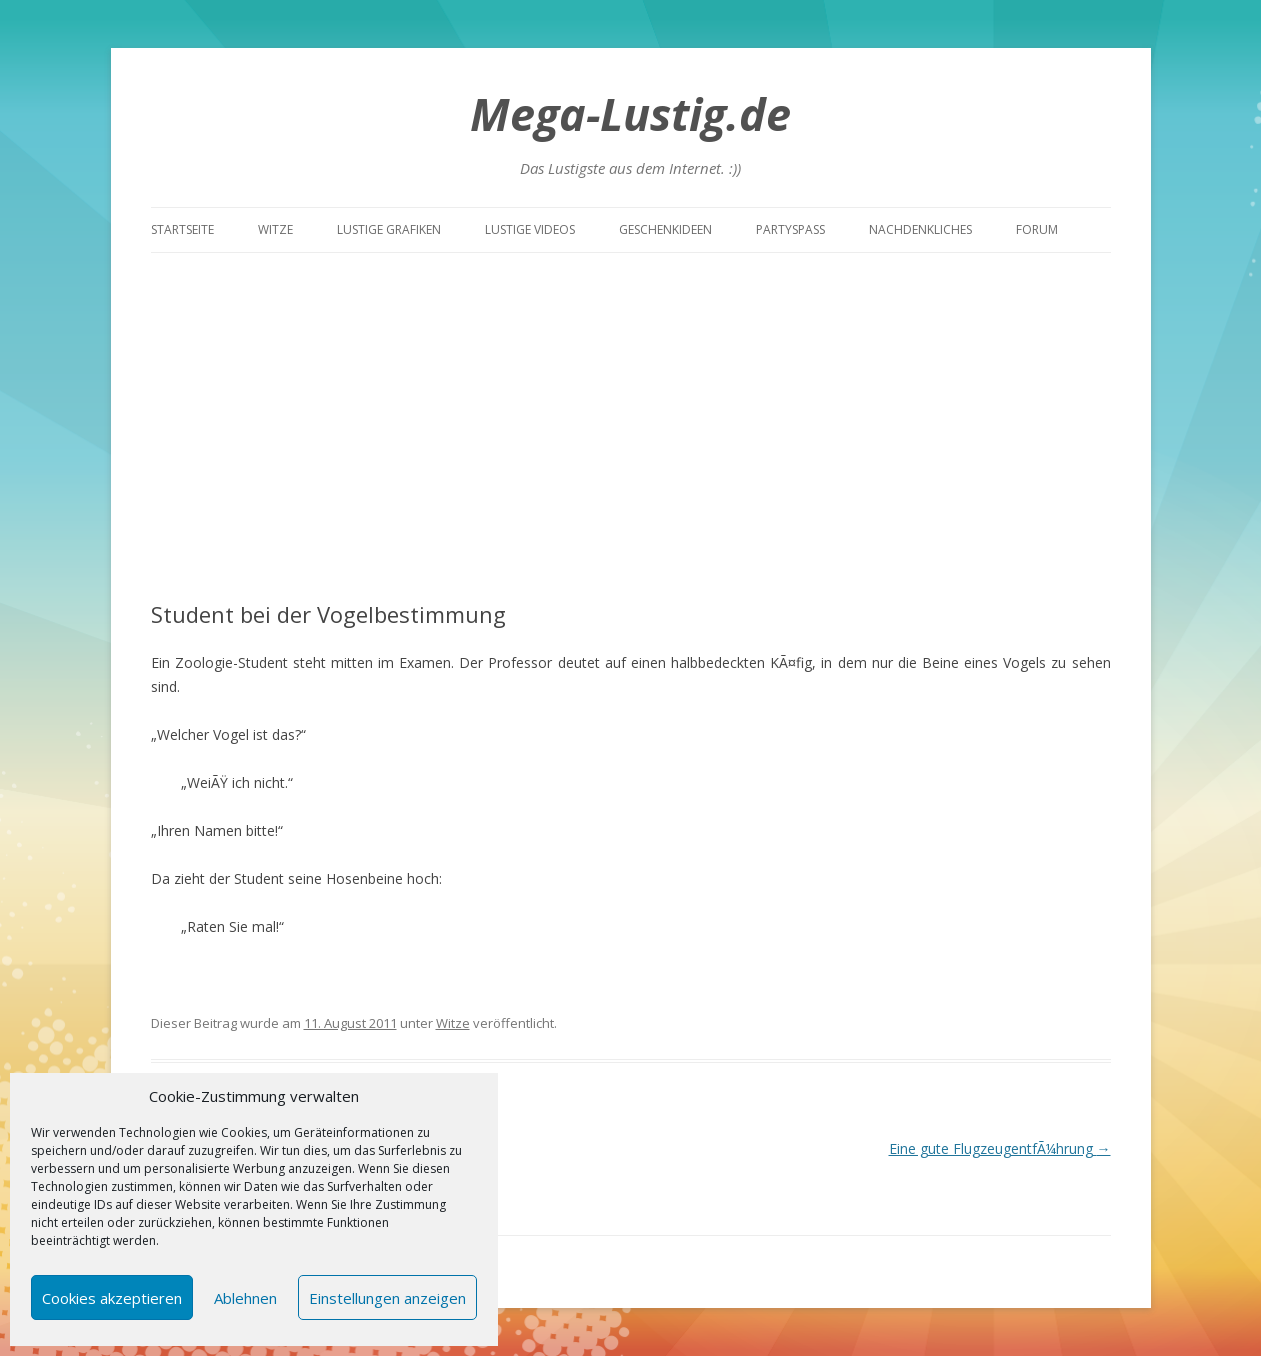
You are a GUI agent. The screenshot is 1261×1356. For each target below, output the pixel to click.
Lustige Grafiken (389, 229)
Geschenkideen (665, 229)
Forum (1037, 229)
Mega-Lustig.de (630, 113)
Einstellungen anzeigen (387, 1298)
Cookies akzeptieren (112, 1298)
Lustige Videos (530, 229)
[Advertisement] (631, 403)
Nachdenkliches (920, 229)
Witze (275, 229)
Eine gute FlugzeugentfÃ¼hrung (1000, 1148)
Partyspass (790, 229)
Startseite (182, 229)
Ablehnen (245, 1298)
